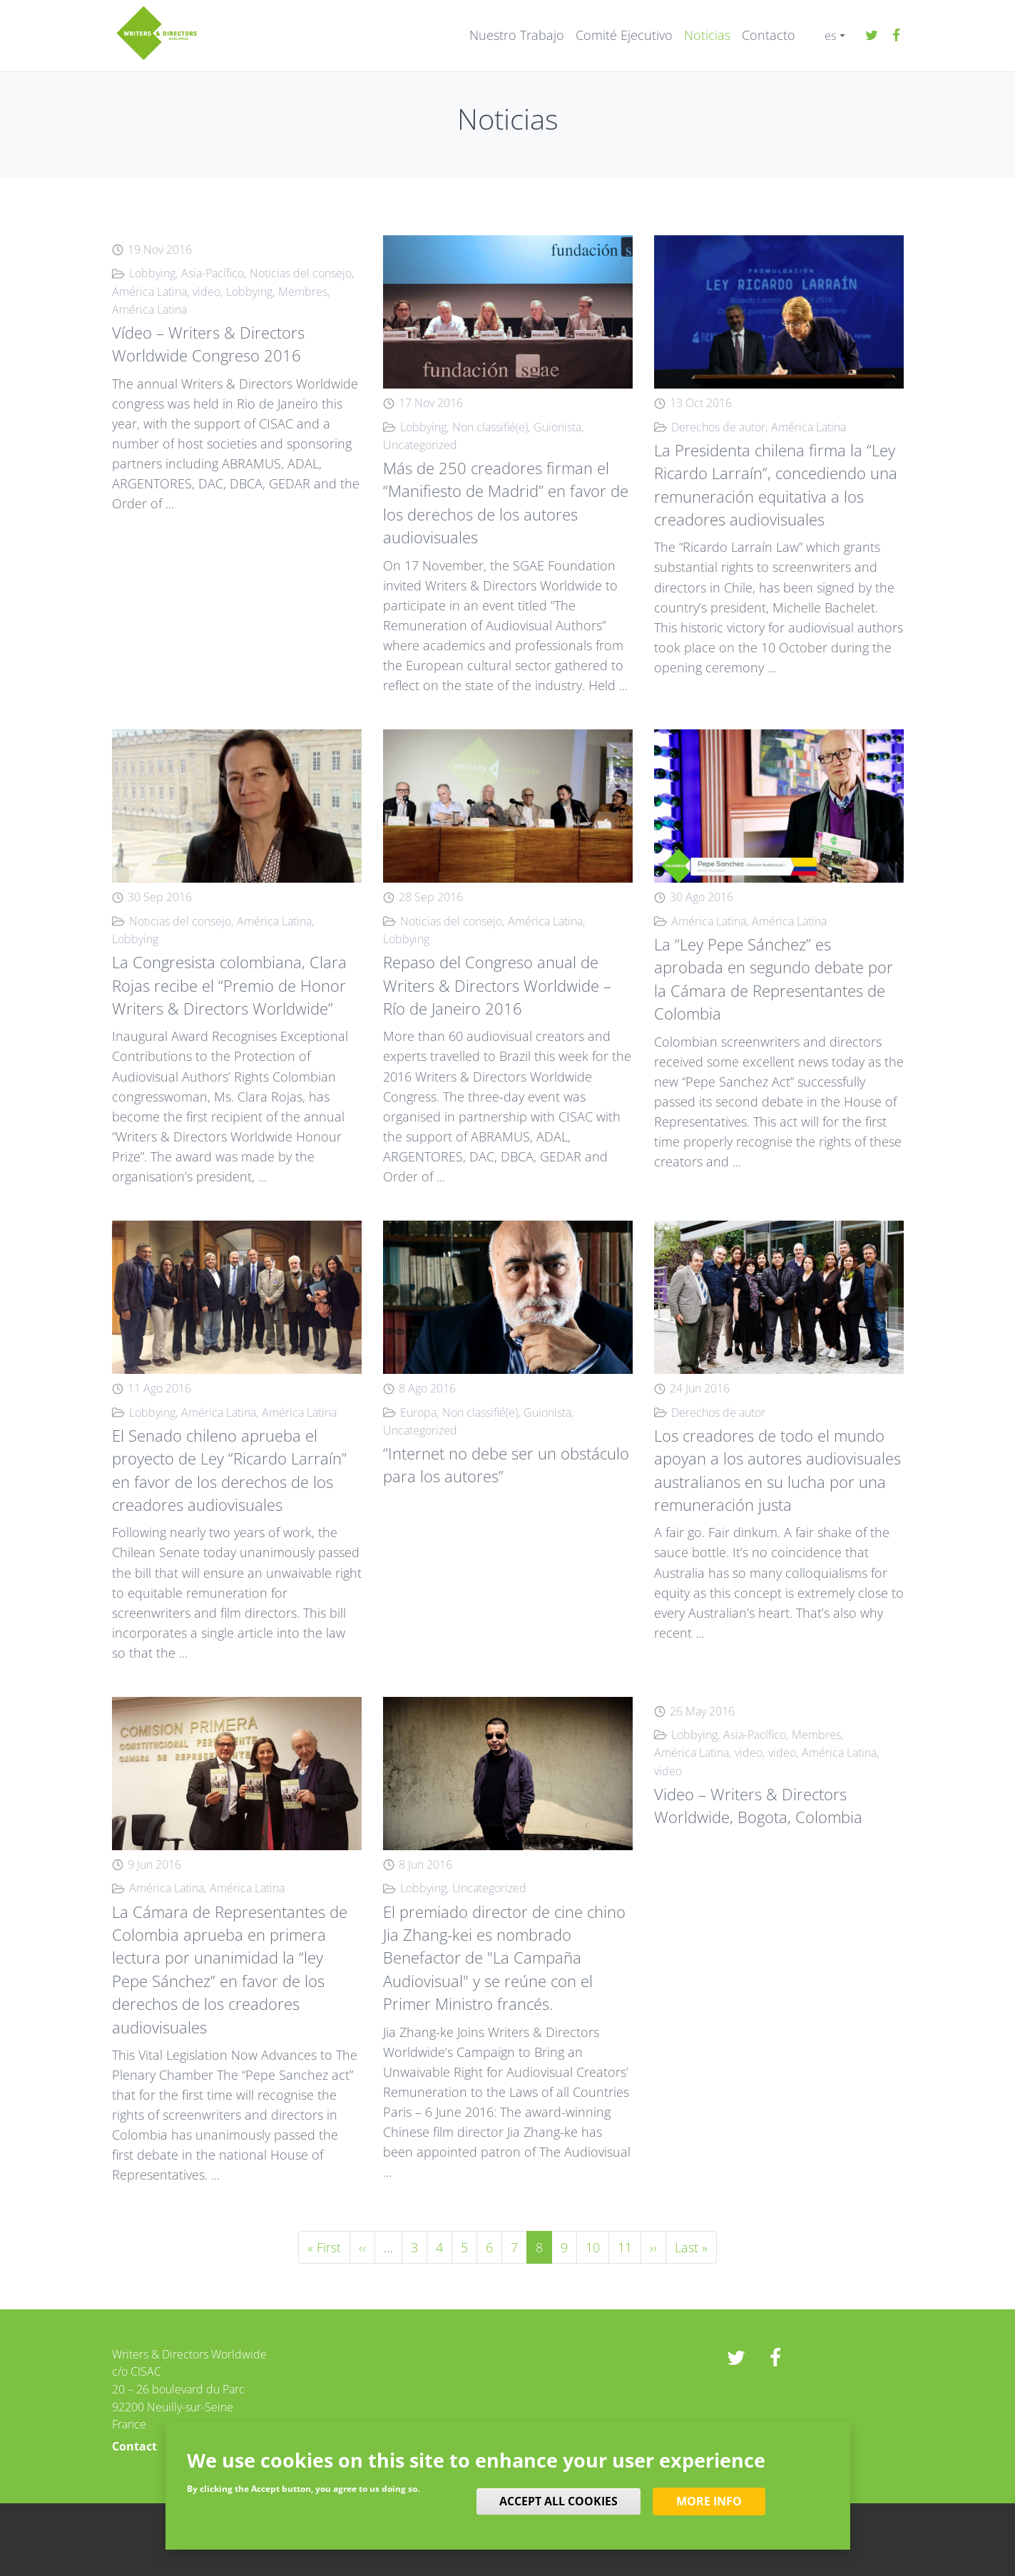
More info (709, 2501)
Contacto (768, 35)
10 (597, 2246)
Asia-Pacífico (212, 273)
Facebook (896, 36)
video (206, 291)
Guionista (557, 427)
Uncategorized (420, 445)
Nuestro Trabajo (516, 35)
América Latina (149, 291)
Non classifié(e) (490, 427)
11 (629, 2246)
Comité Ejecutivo (624, 35)
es (830, 35)
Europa (418, 1412)
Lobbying (152, 273)
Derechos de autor (718, 427)
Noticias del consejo (301, 273)
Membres (302, 291)
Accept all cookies (558, 2501)
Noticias (707, 35)
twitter (871, 36)
